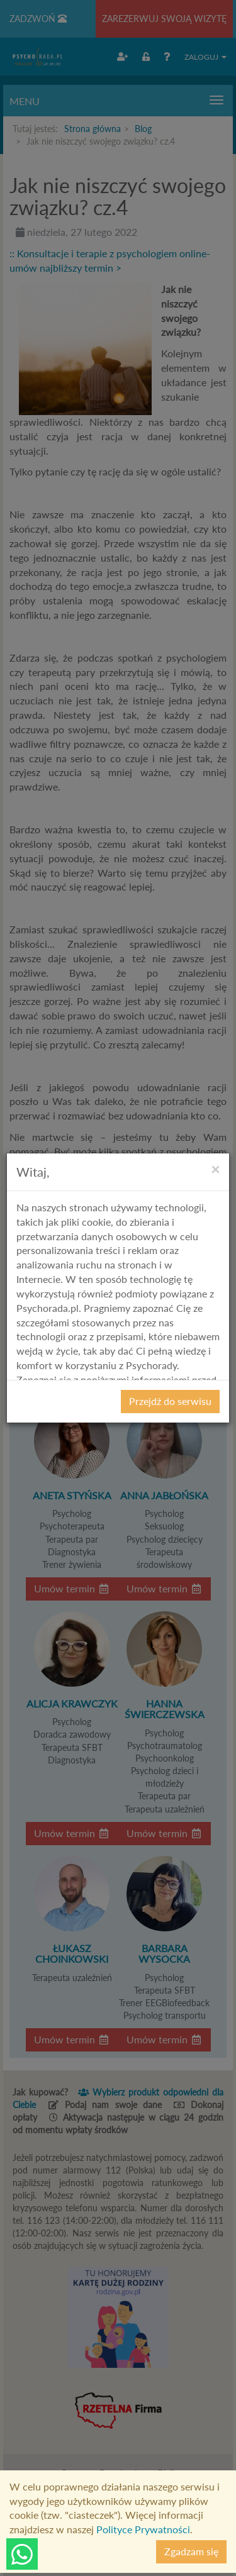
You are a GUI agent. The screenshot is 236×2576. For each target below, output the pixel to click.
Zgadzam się (191, 2551)
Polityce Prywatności (143, 2529)
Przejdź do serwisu (170, 1401)
